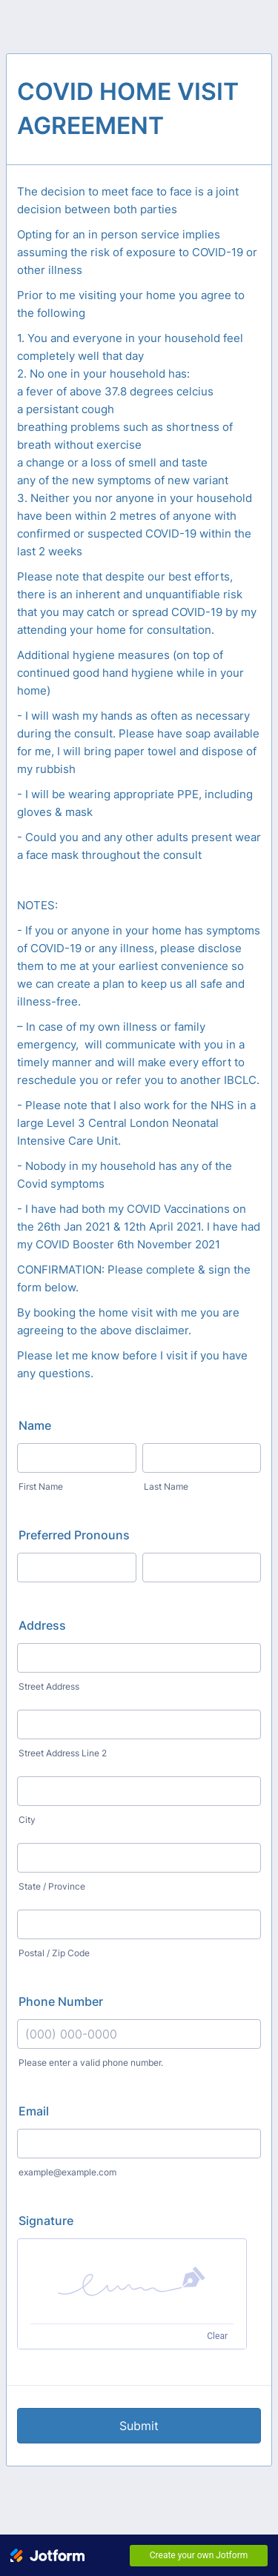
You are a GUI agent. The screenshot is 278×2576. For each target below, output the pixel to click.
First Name (41, 1486)
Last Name (166, 1486)
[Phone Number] (139, 2034)
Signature (46, 2220)
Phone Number (61, 2001)
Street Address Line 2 (63, 1753)
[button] (132, 2281)
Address (42, 1625)
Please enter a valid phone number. (91, 2062)
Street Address (49, 1686)
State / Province (52, 1886)
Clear (217, 2336)
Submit (139, 2425)
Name (35, 1425)
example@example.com (67, 2172)
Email (34, 2111)
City (27, 1819)
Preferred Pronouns (74, 1535)
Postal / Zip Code (54, 1952)
